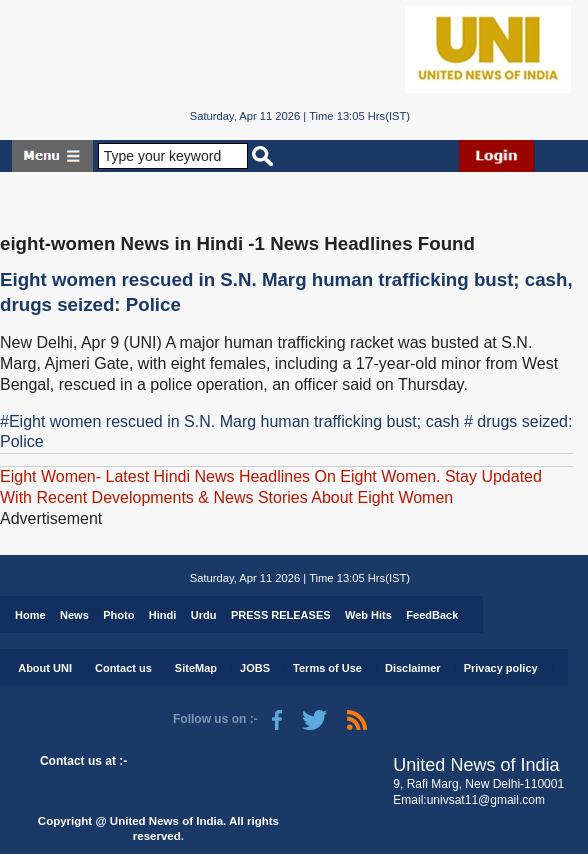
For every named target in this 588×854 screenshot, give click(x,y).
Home (30, 615)
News (74, 615)
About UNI (45, 668)
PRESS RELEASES (281, 615)
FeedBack (432, 615)
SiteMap (196, 668)
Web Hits (368, 615)
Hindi (163, 615)
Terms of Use (327, 668)
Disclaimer (413, 668)
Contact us (123, 668)
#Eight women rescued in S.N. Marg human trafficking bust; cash (229, 421)
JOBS (255, 668)
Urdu (204, 615)
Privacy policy (501, 668)
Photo (118, 615)
